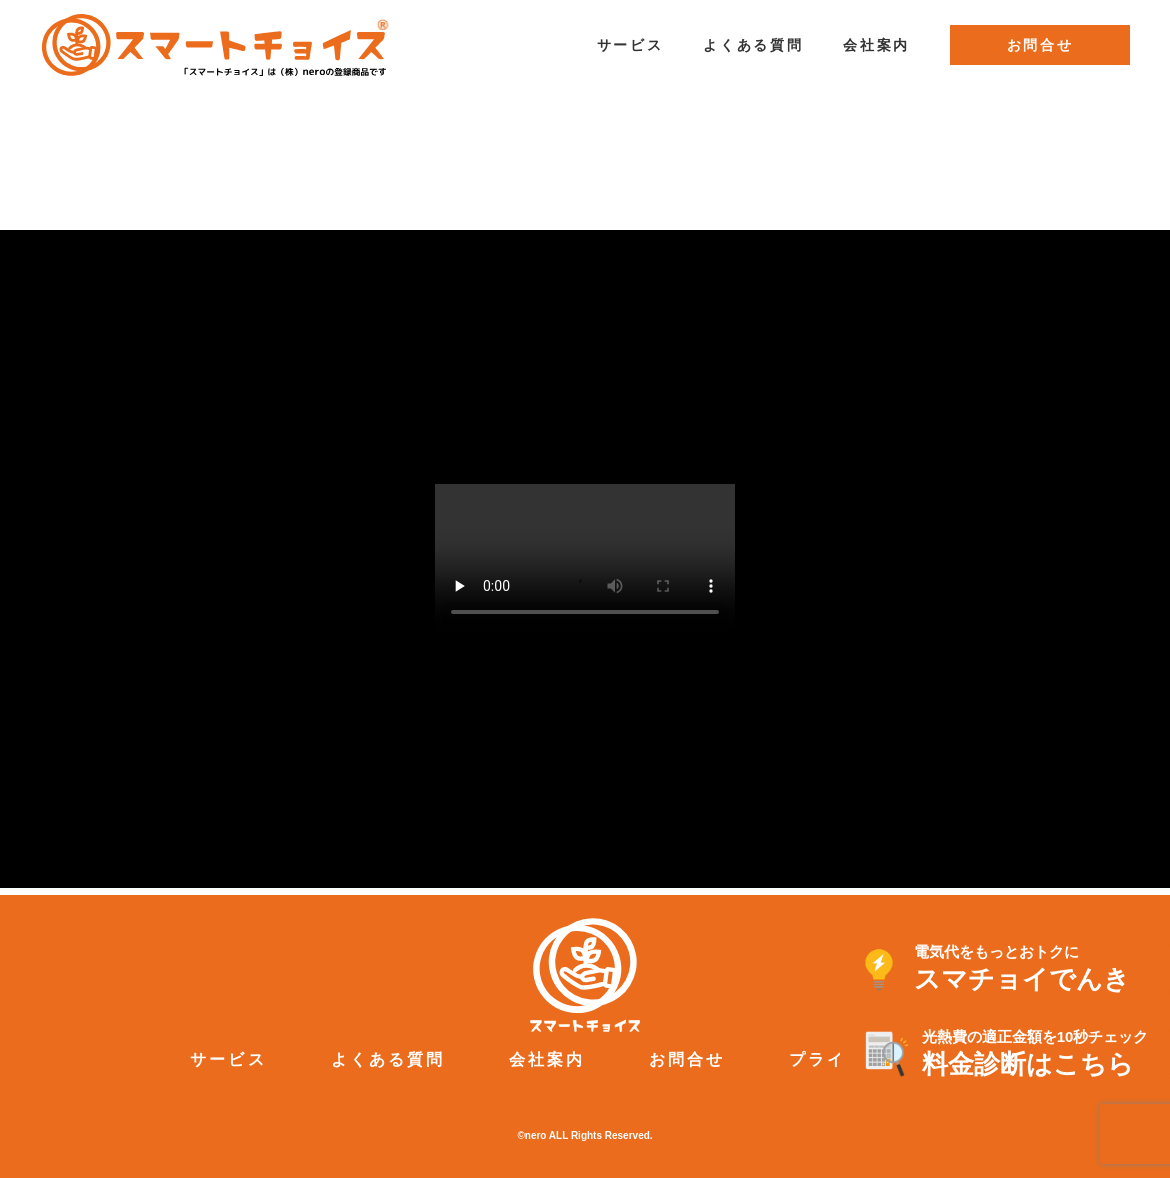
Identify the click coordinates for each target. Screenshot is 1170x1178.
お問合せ (1040, 45)
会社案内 (876, 45)
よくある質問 (753, 45)
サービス (630, 45)
